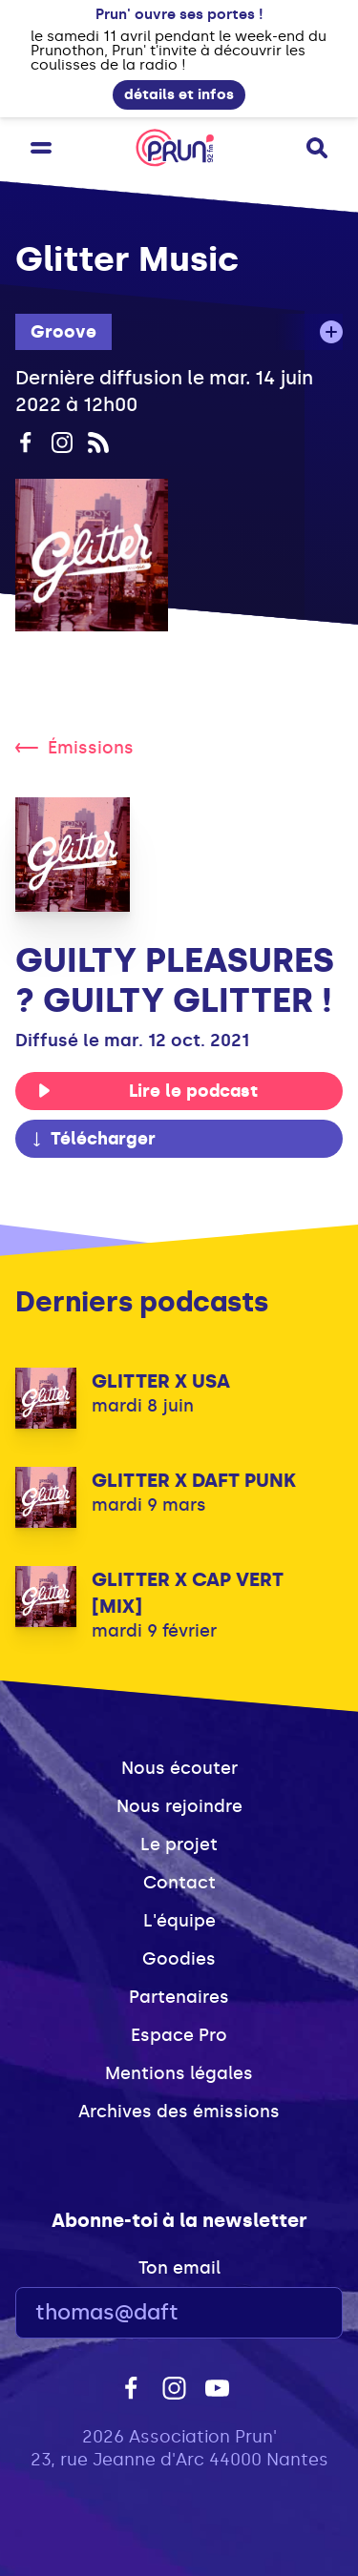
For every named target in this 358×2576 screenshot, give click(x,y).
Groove (63, 331)
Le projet (179, 1844)
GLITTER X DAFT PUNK (194, 1480)
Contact (179, 1882)
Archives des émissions (179, 2111)
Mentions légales (179, 2073)
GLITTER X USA (161, 1381)
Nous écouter (179, 1768)
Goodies (179, 1958)
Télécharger (93, 1138)
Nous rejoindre (179, 1806)
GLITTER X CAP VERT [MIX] (188, 1593)
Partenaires (179, 1997)
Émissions (74, 747)
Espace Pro (179, 2035)
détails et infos (179, 94)
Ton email (179, 2267)
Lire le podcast (147, 1091)
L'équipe (179, 1920)
